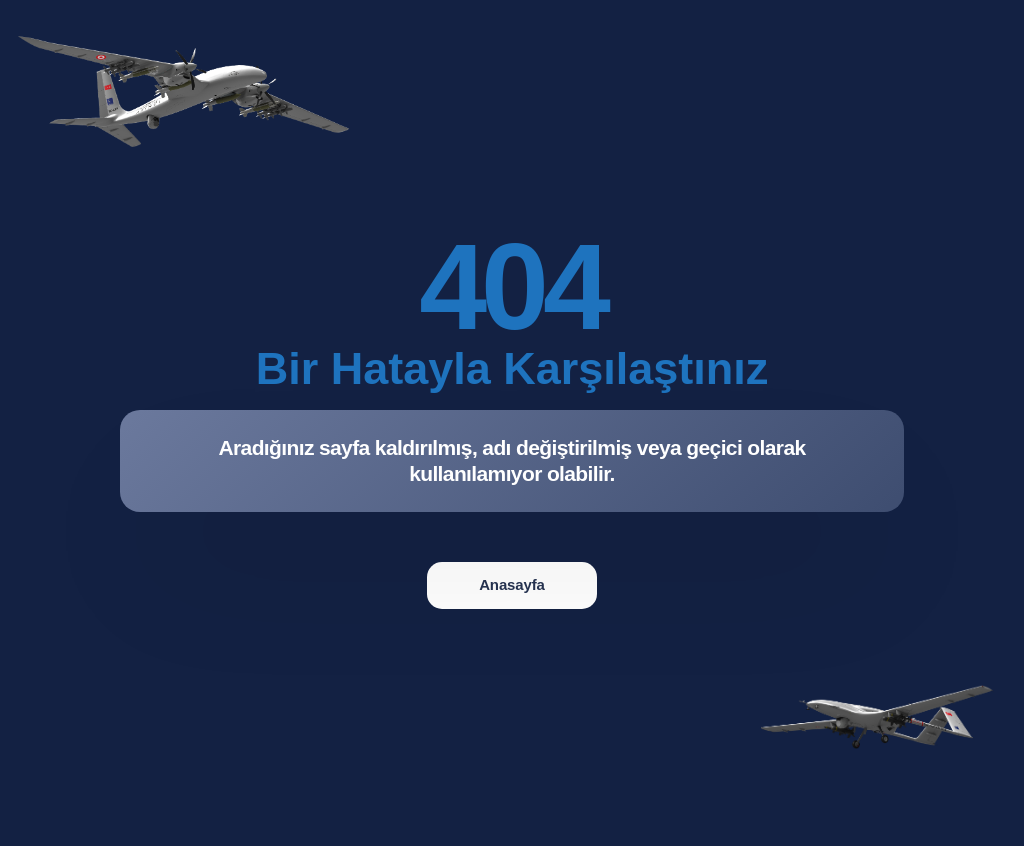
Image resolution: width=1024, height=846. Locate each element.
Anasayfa (512, 584)
